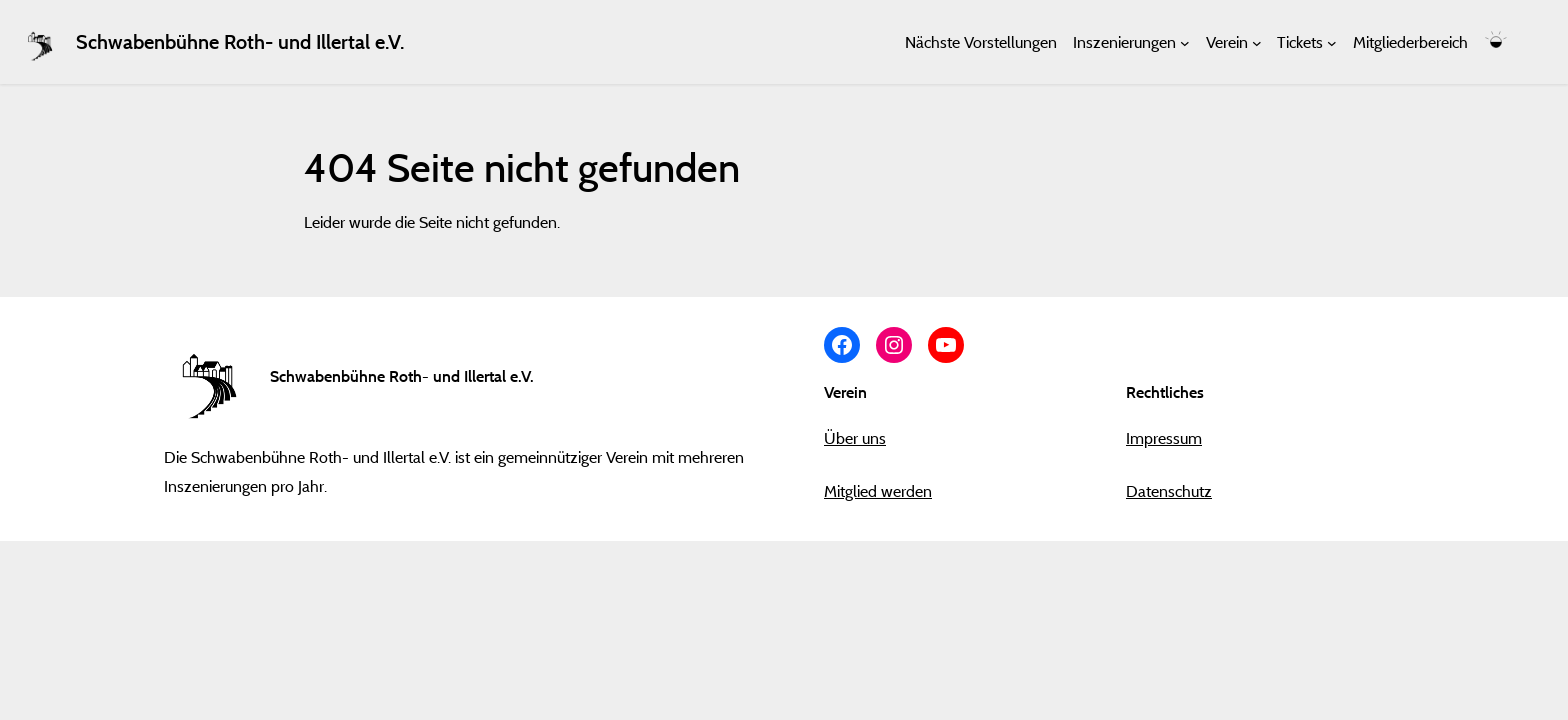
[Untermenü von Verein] (1257, 42)
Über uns (855, 438)
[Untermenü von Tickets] (1332, 42)
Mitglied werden (878, 491)
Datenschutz (1169, 491)
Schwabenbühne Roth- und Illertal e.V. (240, 42)
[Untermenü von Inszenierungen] (1185, 42)
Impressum (1164, 438)
